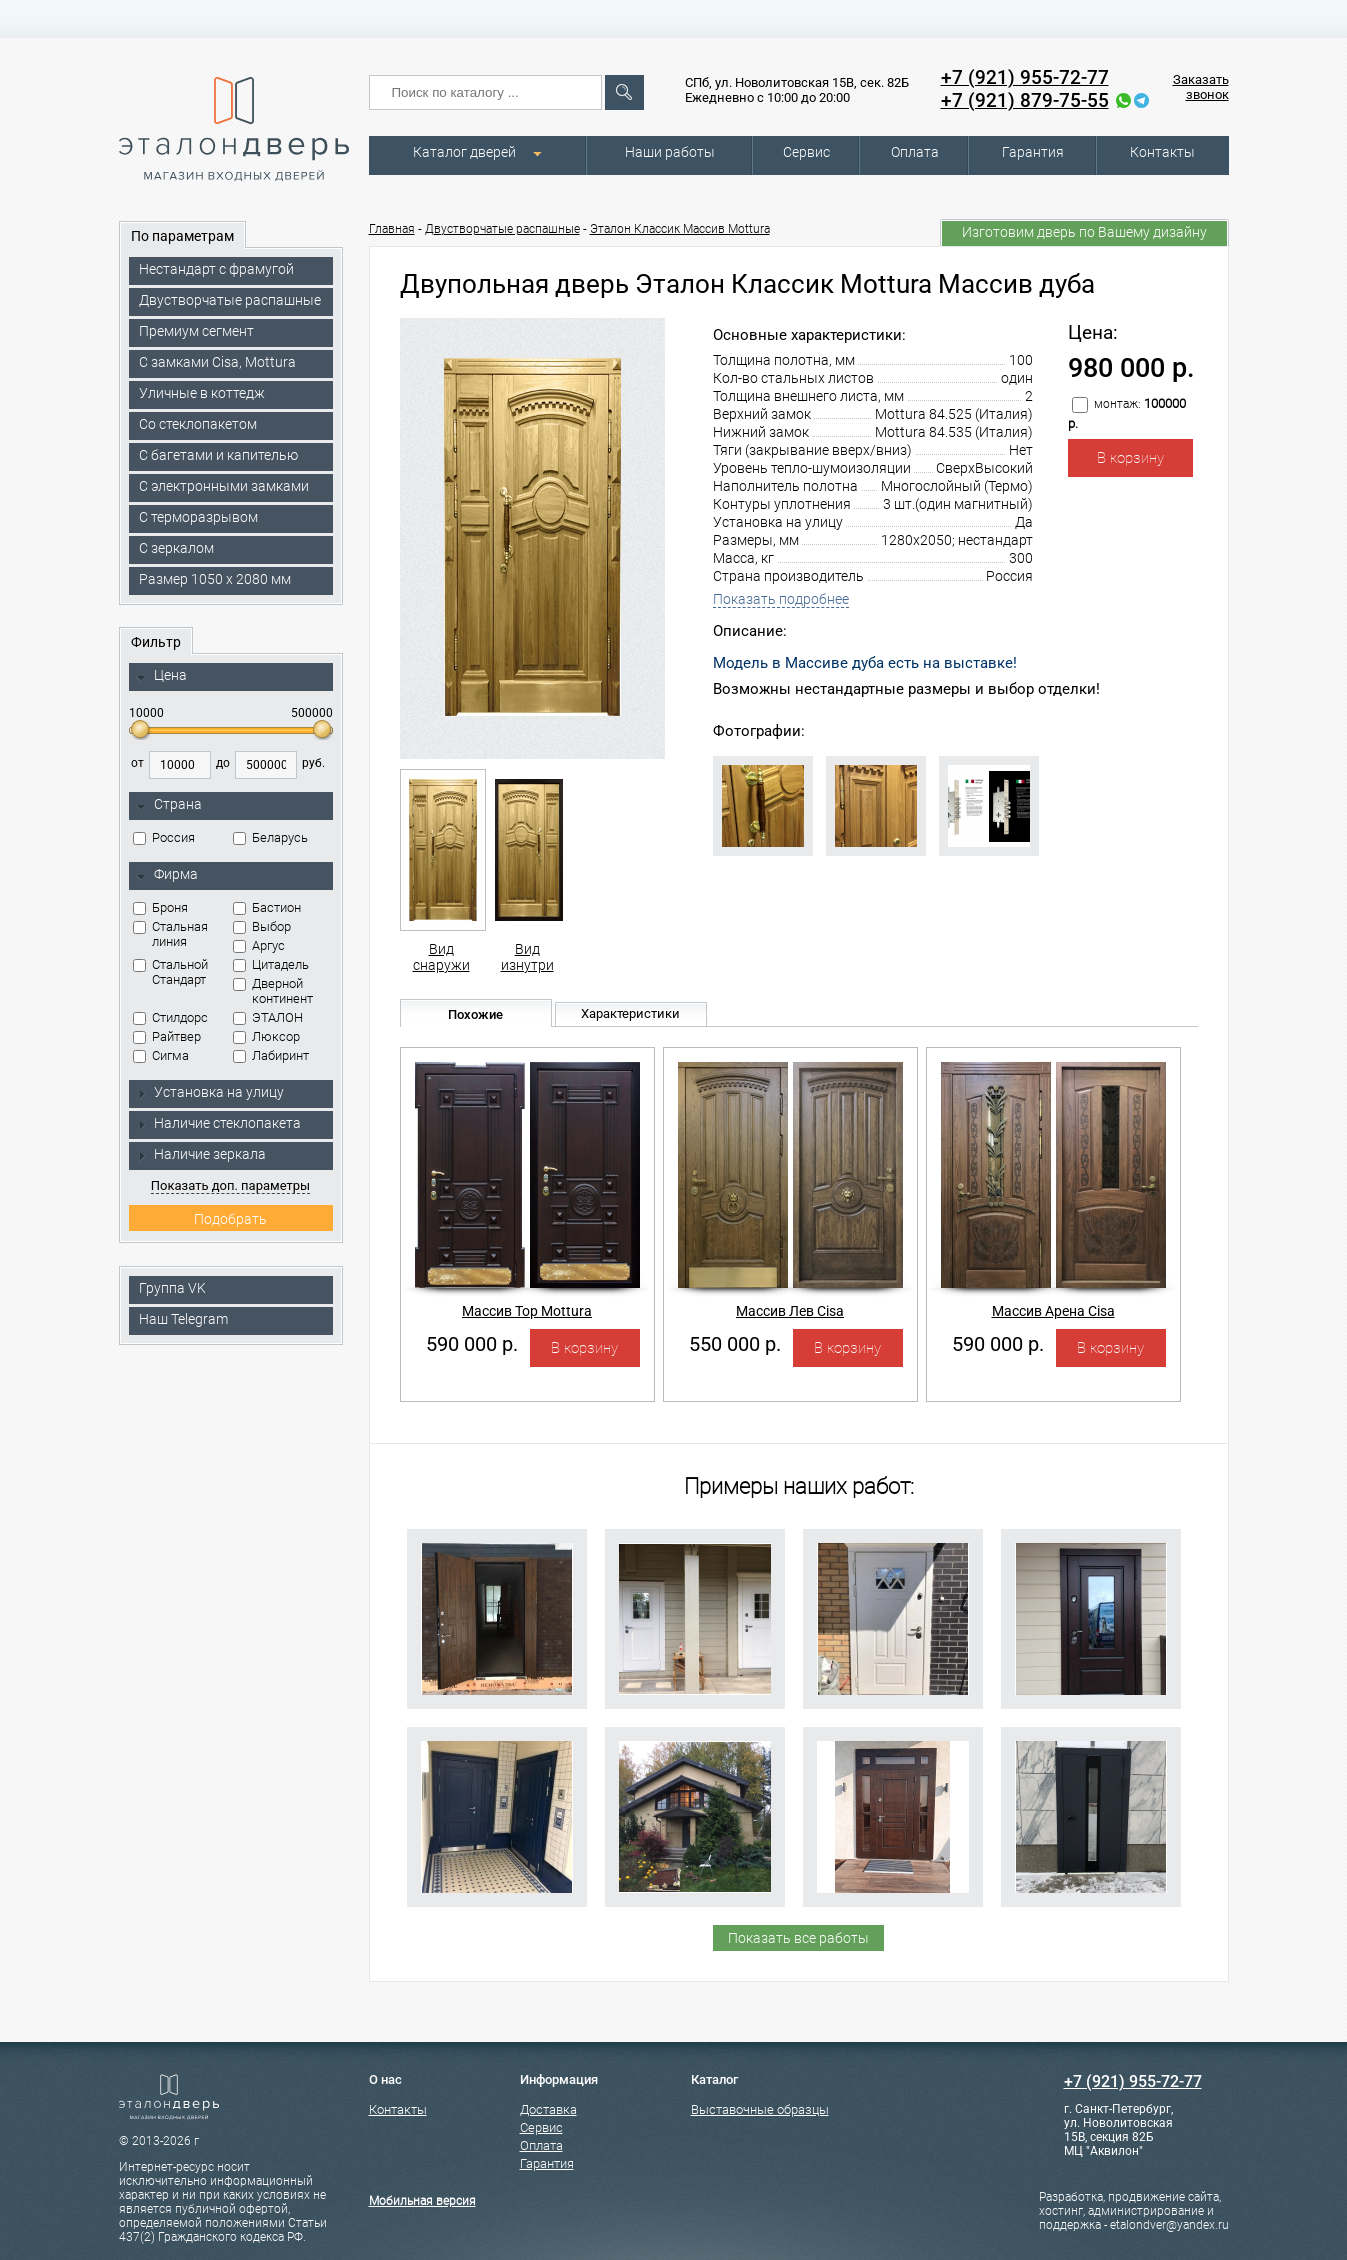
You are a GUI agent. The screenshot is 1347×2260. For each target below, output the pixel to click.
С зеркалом (176, 548)
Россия (164, 837)
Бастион (267, 907)
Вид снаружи (441, 871)
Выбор (262, 926)
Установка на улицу (210, 1092)
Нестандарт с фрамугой (216, 269)
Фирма (167, 875)
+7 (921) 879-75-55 (1025, 100)
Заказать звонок (1201, 87)
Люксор (266, 1036)
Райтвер (167, 1036)
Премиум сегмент (196, 331)
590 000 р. (472, 1344)
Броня (160, 907)
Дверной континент (273, 991)
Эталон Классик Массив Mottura (680, 229)
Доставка (548, 2109)
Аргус (259, 945)
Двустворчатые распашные (230, 300)
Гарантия (1033, 152)
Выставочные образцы (760, 2109)
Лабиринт (271, 1055)
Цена (161, 676)
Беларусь (270, 837)
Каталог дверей (464, 152)
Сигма (161, 1055)
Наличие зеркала (201, 1154)
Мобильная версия (422, 2201)
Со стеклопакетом (198, 424)
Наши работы (670, 152)
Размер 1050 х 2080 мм (215, 579)
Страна (169, 805)
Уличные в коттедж (202, 393)
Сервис (806, 152)
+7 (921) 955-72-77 (1025, 77)
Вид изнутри (527, 871)
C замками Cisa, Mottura (217, 362)
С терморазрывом (198, 517)
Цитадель (271, 964)
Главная (392, 229)
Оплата (915, 152)
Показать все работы (798, 1938)
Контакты (1162, 152)
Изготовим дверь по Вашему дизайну (1084, 232)
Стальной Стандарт (170, 972)
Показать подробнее (781, 599)
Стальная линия (170, 934)
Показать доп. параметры (230, 1185)
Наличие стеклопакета (218, 1123)
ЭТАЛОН (268, 1017)
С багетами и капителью (218, 455)
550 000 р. (735, 1344)
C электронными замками (224, 486)
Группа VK (172, 1288)
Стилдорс (170, 1017)
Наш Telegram (183, 1319)
